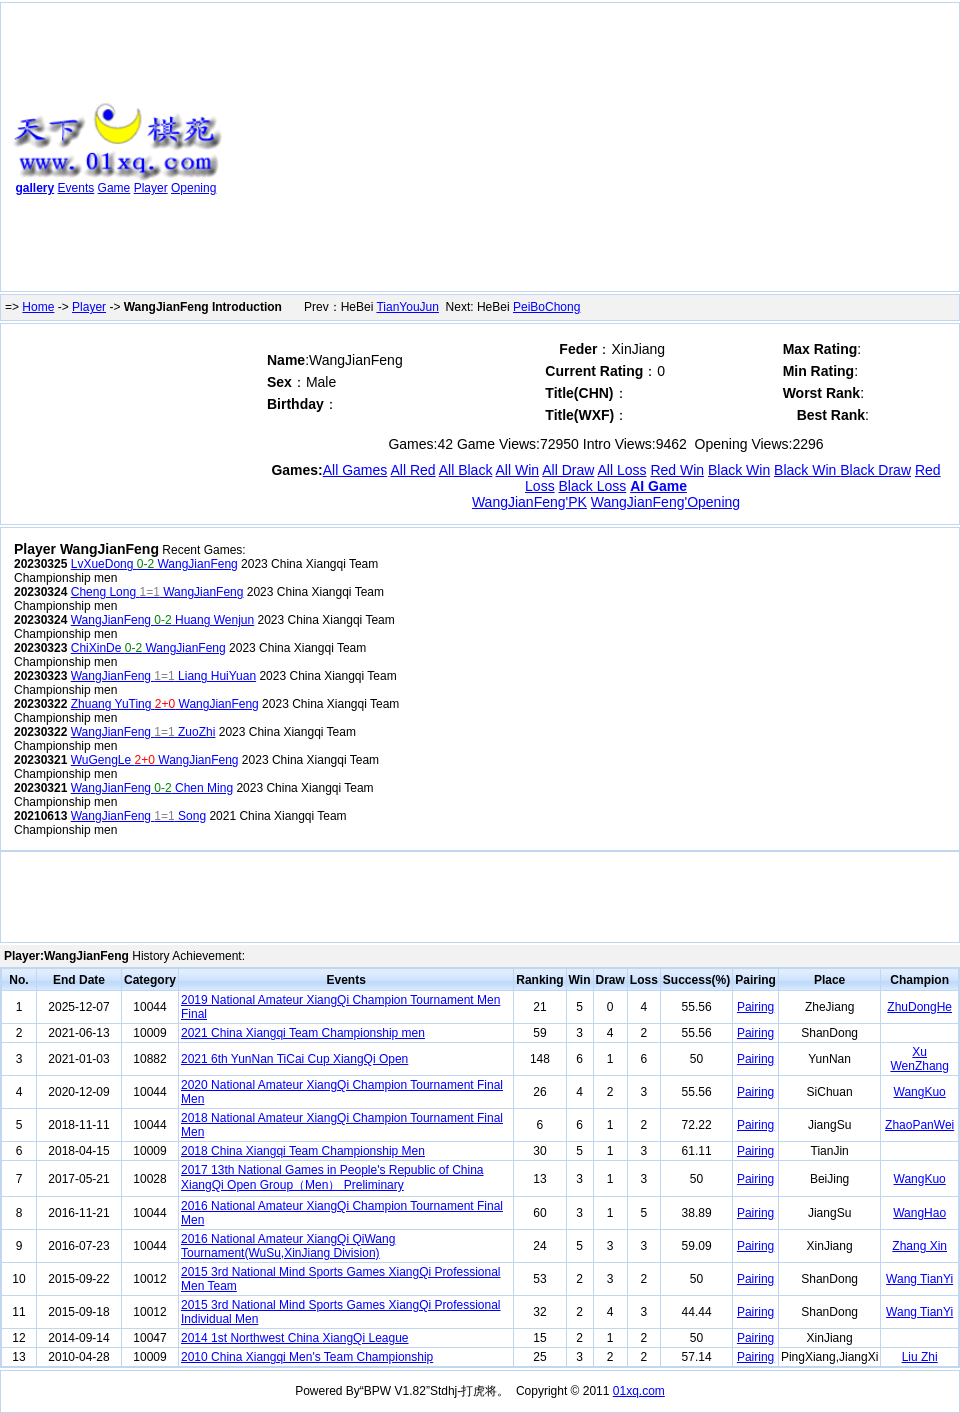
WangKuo (920, 1092)
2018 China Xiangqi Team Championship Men (303, 1151)
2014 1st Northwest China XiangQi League (294, 1338)
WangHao (919, 1213)
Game (114, 188)
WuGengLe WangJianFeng (155, 760)
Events (76, 188)
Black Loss (593, 486)
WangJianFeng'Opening (665, 502)
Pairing (755, 1007)
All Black (466, 470)
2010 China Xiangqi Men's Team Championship (307, 1357)
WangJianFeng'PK (529, 502)
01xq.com (639, 1391)
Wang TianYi (919, 1279)
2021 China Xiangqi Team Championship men (303, 1033)
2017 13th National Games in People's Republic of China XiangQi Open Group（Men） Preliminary (332, 1177)
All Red (412, 470)
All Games (355, 470)
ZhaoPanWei (919, 1125)
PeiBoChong (546, 307)
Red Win (677, 470)
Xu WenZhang (919, 1059)
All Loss (621, 470)
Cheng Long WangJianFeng (157, 592)
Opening (193, 188)
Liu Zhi (920, 1357)
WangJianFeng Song (138, 816)
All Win (518, 470)
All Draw (568, 470)
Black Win (739, 470)
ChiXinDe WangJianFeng (148, 648)
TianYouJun (407, 307)
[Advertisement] (502, 151)
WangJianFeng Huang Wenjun (162, 620)
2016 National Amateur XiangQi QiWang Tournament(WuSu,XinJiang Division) (288, 1246)
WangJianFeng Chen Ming (152, 788)
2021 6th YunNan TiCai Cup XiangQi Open (294, 1059)
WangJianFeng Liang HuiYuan (163, 676)
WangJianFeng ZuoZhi (143, 732)
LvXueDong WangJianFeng (154, 564)
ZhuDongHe (919, 1007)
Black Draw (875, 470)
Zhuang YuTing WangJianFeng (165, 704)
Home (38, 307)
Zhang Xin (919, 1246)
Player (151, 188)
